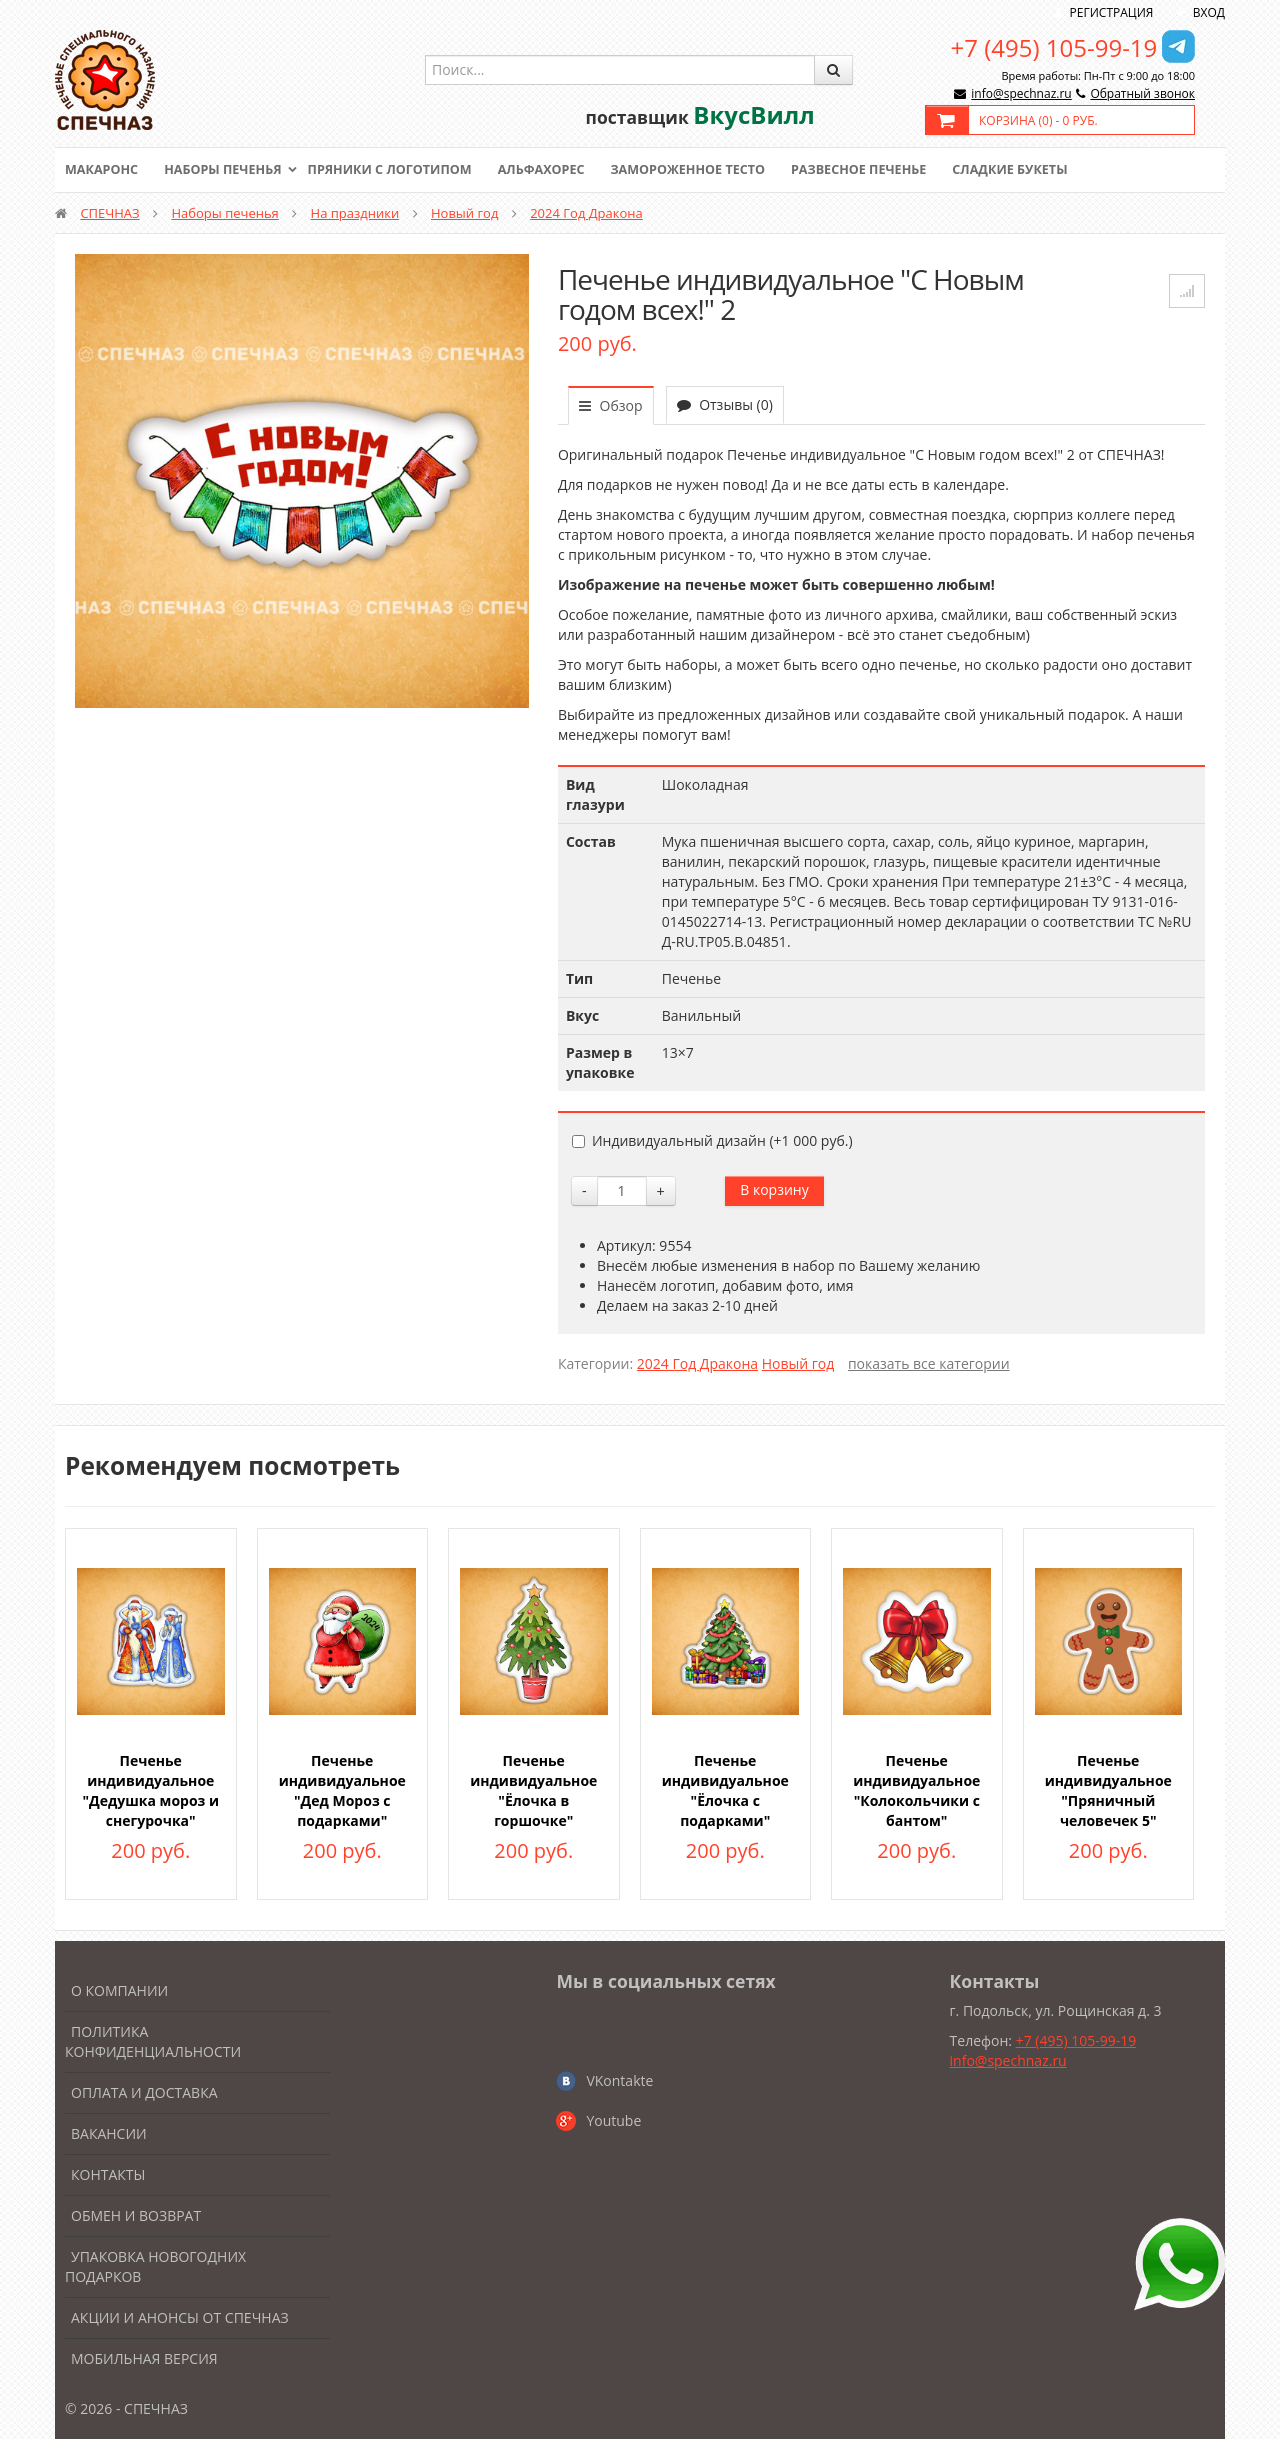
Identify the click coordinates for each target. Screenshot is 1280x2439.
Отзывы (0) (725, 404)
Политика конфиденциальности (153, 2041)
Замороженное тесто (706, 170)
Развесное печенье (882, 170)
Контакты (108, 2174)
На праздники (355, 213)
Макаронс (103, 170)
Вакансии (109, 2133)
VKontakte (619, 2080)
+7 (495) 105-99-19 (1054, 47)
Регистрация (1112, 12)
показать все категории (929, 1363)
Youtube (613, 2120)
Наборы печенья (227, 170)
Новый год (464, 213)
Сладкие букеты (1037, 170)
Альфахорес (555, 170)
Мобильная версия (144, 2358)
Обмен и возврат (136, 2215)
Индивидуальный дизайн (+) (712, 1140)
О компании (119, 1990)
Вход (1209, 12)
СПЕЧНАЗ (109, 213)
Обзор (611, 405)
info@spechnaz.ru (1021, 93)
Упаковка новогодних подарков (155, 2266)
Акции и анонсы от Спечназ (180, 2317)
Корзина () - (1038, 120)
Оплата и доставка (144, 2092)
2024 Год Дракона (586, 213)
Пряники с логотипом (399, 170)
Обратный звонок (1142, 93)
